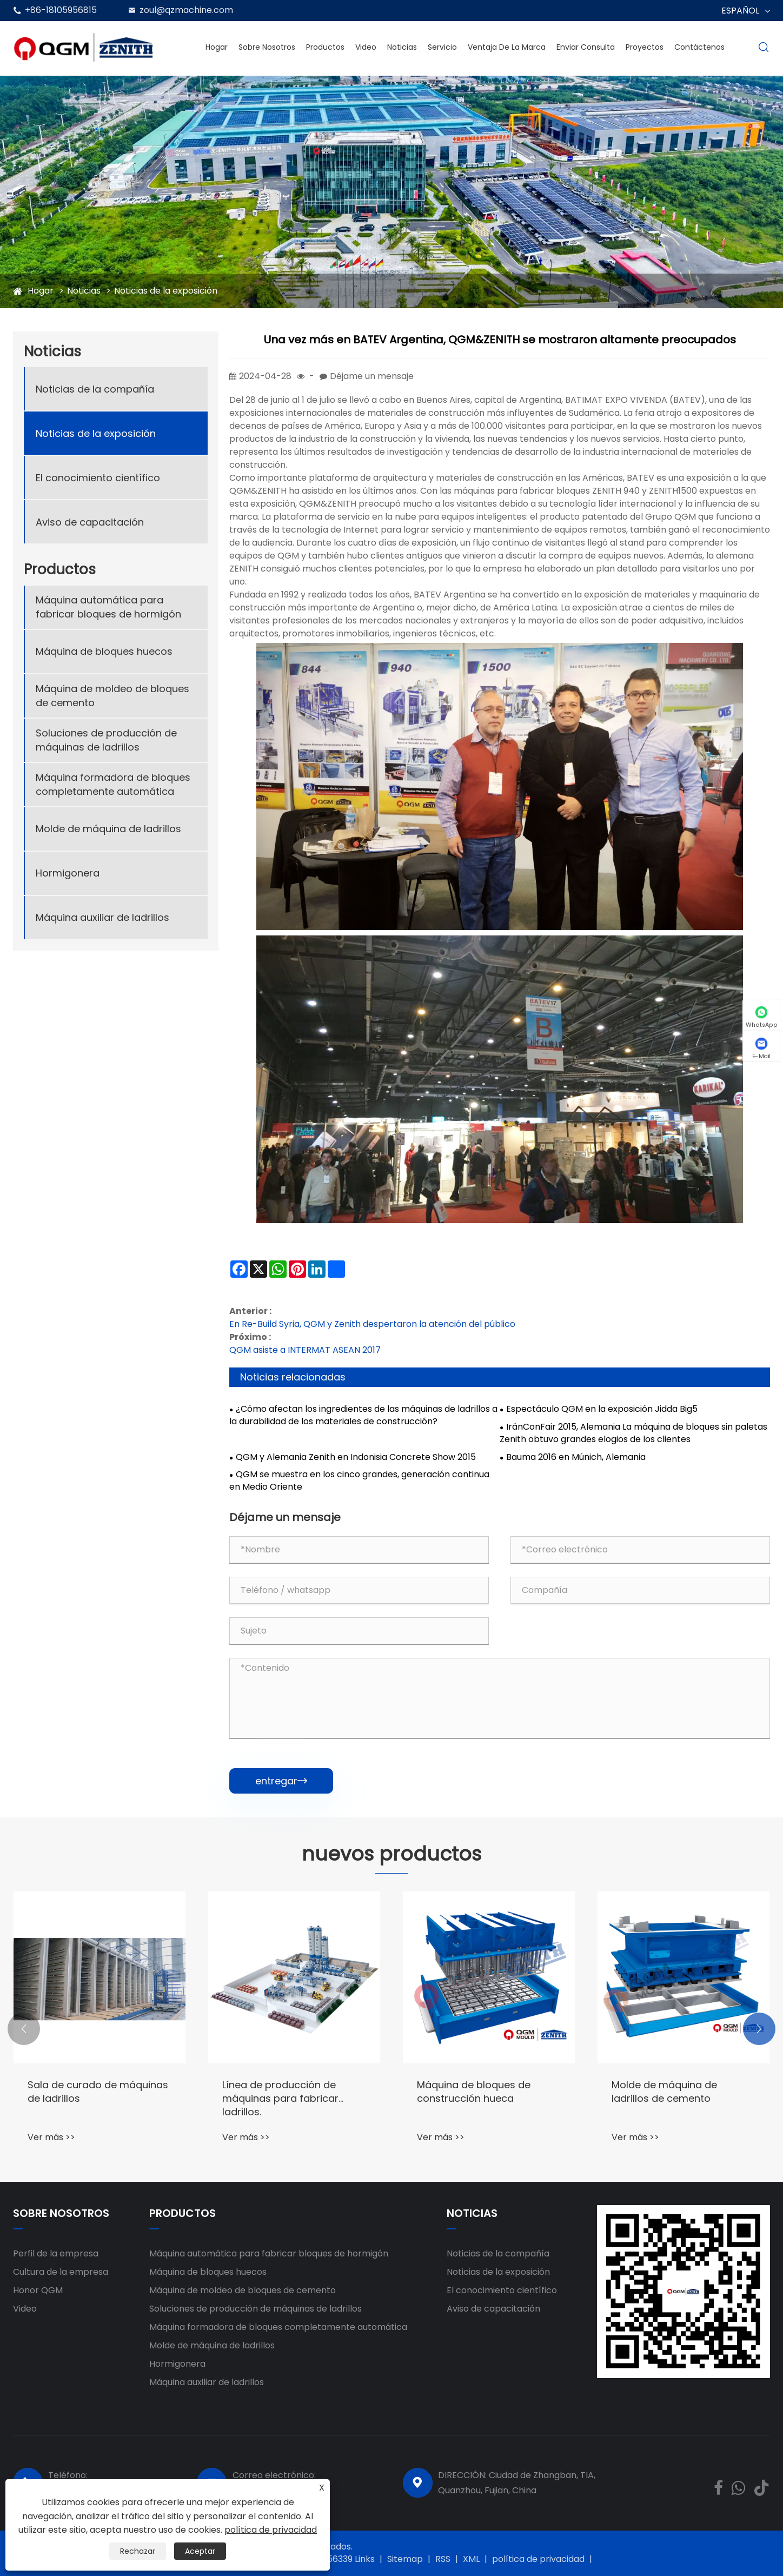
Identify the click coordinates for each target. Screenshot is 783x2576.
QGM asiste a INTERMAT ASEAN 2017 (305, 1350)
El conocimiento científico (98, 477)
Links (365, 2559)
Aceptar (200, 2551)
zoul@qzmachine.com (186, 10)
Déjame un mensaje (372, 376)
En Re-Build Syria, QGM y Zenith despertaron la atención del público (372, 1324)
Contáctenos (699, 47)
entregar (281, 1781)
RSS (442, 2559)
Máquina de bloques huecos (104, 651)
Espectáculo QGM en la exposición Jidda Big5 (602, 1409)
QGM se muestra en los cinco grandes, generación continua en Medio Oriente (359, 1481)
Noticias (402, 47)
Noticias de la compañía (95, 389)
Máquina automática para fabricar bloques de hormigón (108, 606)
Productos (325, 47)
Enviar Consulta (585, 47)
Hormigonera (67, 873)
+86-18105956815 (61, 10)
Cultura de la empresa (60, 2272)
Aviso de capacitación (90, 522)
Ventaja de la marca (507, 47)
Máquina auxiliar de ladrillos (102, 917)
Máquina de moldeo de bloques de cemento (112, 695)
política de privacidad (538, 2559)
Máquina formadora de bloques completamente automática (113, 784)
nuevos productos (391, 1854)
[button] (24, 2029)
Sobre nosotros (266, 47)
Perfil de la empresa (55, 2253)
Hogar (216, 47)
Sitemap (405, 2559)
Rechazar (137, 2551)
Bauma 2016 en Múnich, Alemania (576, 1457)
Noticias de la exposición (165, 290)
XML (471, 2559)
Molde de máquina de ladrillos (108, 828)
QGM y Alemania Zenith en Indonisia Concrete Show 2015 (356, 1457)
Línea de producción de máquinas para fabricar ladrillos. (280, 2098)
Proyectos (644, 47)
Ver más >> (51, 2137)
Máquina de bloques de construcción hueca (473, 2091)
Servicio (442, 47)
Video (365, 47)
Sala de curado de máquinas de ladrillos (98, 2091)
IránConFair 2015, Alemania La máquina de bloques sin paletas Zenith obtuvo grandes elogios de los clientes (633, 1433)
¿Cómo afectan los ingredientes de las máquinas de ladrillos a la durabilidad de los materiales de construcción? (363, 1415)
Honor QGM (38, 2290)
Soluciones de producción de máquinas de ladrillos (106, 739)
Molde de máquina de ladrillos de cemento (664, 2091)
